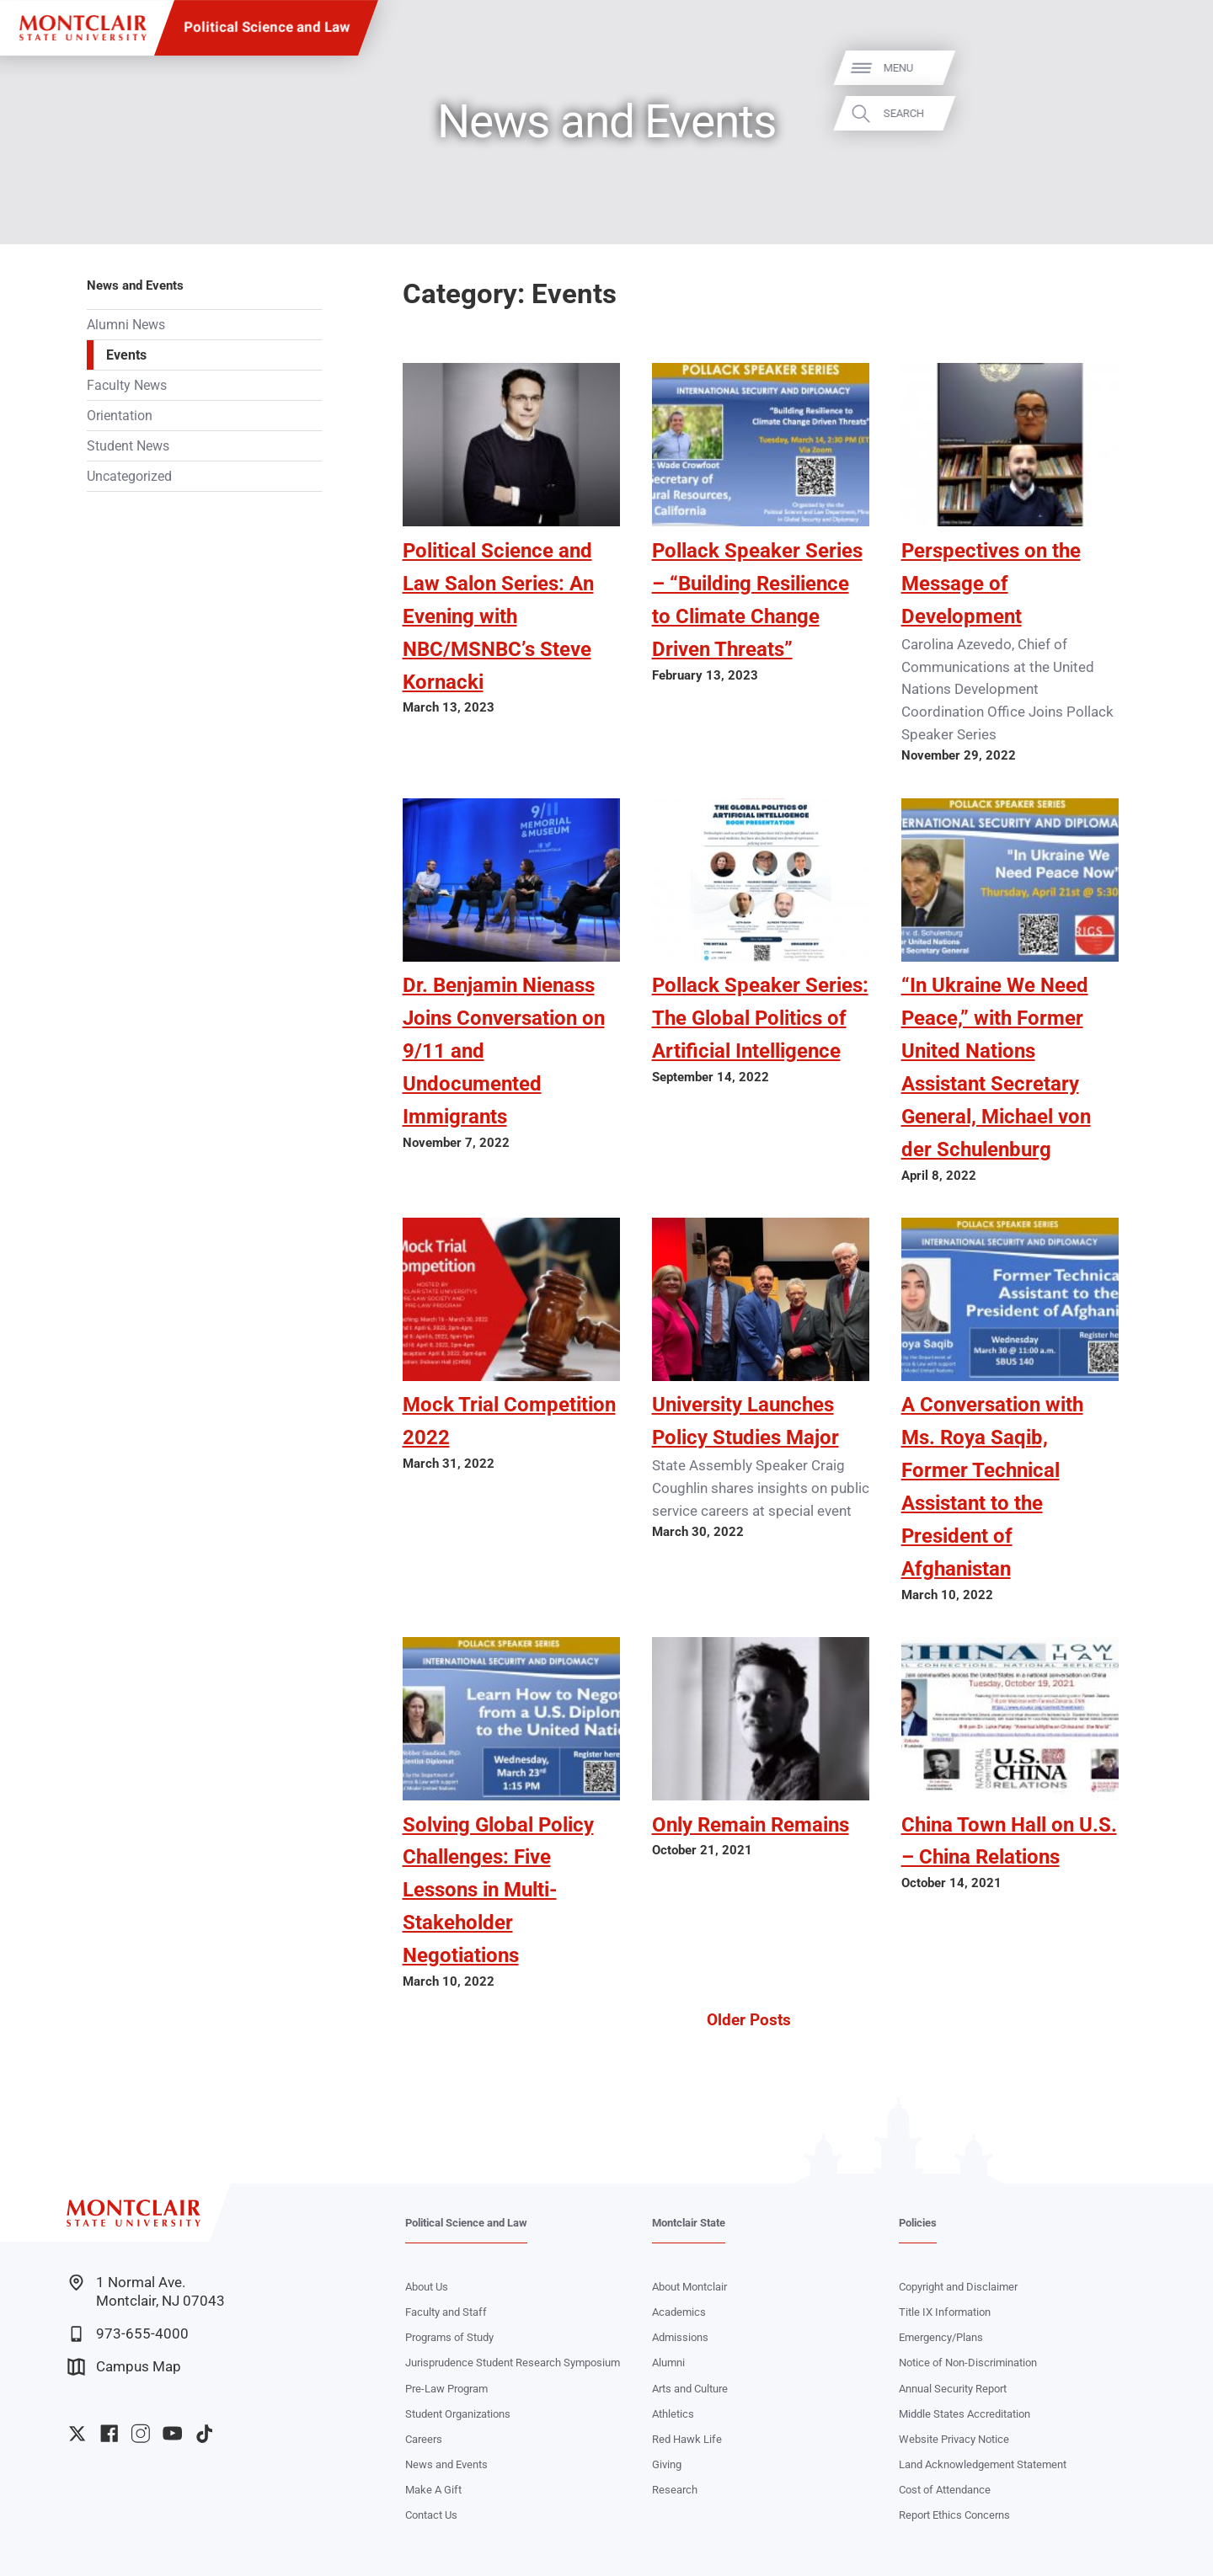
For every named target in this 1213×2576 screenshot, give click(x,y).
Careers (423, 2439)
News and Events (135, 285)
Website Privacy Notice (954, 2439)
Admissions (680, 2337)
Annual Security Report (953, 2388)
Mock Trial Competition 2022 (509, 1420)
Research (674, 2489)
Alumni (668, 2362)
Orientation (119, 416)
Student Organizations (457, 2414)
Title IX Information (945, 2312)
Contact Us (431, 2515)
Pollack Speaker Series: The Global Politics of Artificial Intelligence (760, 1018)
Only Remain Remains (750, 1824)
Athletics (673, 2414)
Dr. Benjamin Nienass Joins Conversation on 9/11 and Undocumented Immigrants (504, 1050)
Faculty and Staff (446, 2312)
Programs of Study (449, 2337)
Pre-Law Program (446, 2388)
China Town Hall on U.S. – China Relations (1009, 1840)
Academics (679, 2312)
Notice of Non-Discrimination (968, 2362)
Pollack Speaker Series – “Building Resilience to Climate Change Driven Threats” (757, 599)
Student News (128, 446)
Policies (918, 2222)
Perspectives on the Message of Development (991, 583)
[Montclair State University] (83, 28)
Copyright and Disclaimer (958, 2286)
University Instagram (140, 2433)
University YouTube (172, 2433)
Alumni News (126, 325)
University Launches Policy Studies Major (745, 1420)
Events (126, 355)
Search (1175, 113)
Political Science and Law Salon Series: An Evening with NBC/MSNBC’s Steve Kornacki (498, 616)
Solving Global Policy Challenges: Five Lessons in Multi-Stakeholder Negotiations (498, 1890)
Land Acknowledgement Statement (982, 2464)
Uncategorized (129, 476)
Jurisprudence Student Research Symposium (512, 2362)
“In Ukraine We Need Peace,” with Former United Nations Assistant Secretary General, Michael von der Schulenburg (996, 1067)
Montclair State (688, 2222)
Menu (1169, 67)
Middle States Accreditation (964, 2414)
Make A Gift (433, 2489)
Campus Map (124, 2367)
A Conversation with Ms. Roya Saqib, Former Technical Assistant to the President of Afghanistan (992, 1486)
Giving (666, 2464)
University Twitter (77, 2433)
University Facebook (109, 2433)
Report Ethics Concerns (954, 2515)
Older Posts (749, 2020)
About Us (426, 2286)
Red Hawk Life (687, 2439)
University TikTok (204, 2433)
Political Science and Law (267, 27)
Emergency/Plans (941, 2337)
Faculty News (127, 385)
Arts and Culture (690, 2388)
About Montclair (689, 2286)
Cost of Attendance (945, 2489)
